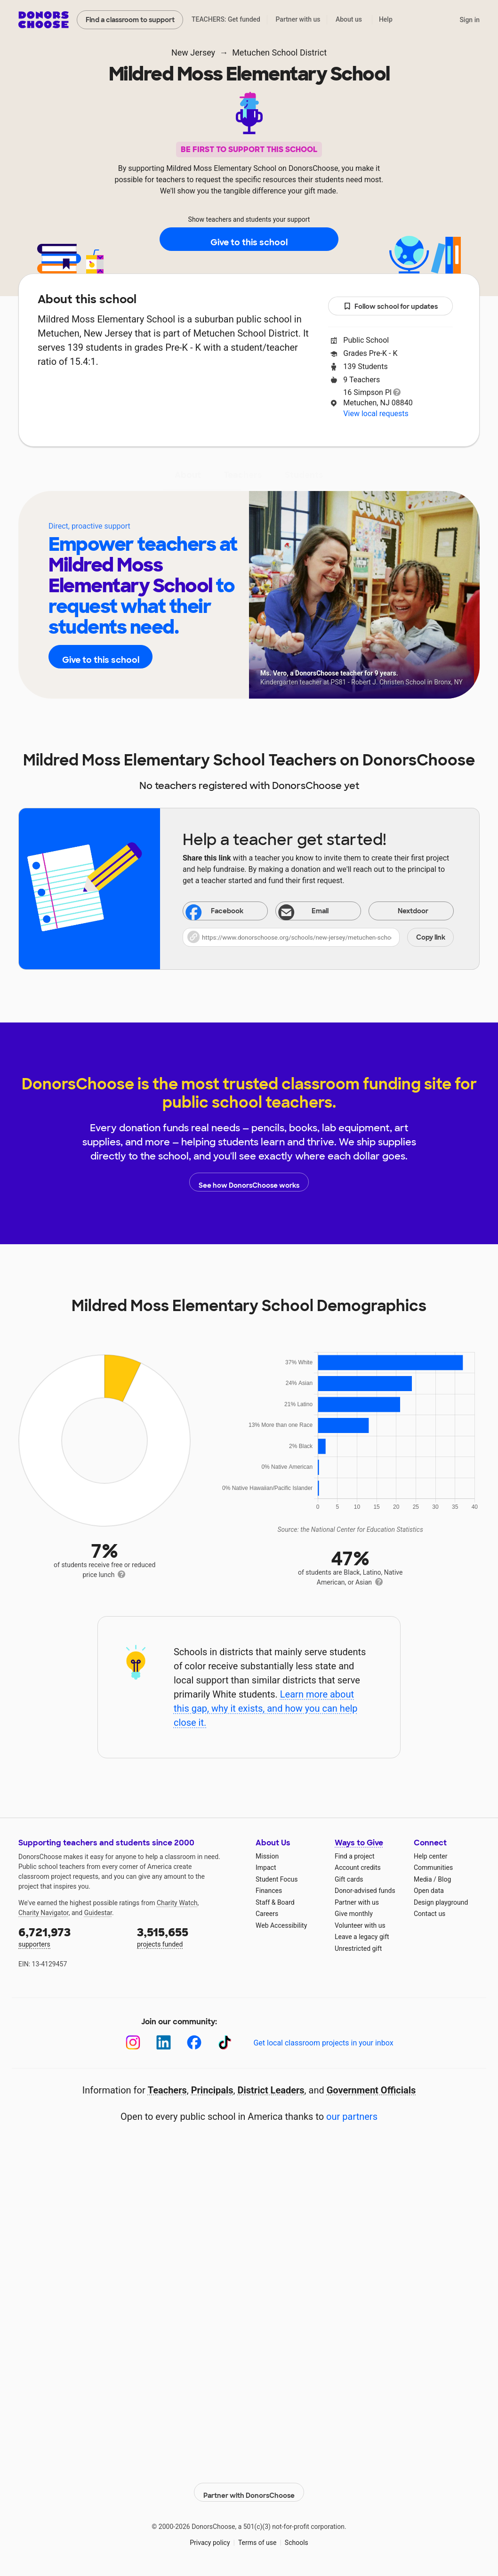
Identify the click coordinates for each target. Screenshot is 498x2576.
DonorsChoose (43, 19)
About (188, 475)
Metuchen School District (279, 52)
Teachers (243, 475)
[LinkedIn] (163, 2042)
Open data (429, 1890)
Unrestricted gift (358, 1948)
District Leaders (271, 2090)
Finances (269, 1890)
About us (349, 19)
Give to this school (249, 239)
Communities (433, 1867)
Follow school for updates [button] (390, 306)
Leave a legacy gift (362, 1936)
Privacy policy (210, 2538)
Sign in (469, 20)
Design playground (441, 1902)
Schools (296, 2538)
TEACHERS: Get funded (226, 19)
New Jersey (193, 52)
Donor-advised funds (365, 1890)
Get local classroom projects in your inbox (323, 2042)
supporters (71, 1936)
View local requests (375, 413)
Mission (267, 1856)
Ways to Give (359, 1843)
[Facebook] (194, 2042)
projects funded (189, 1936)
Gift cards (349, 1879)
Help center (430, 1856)
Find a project (354, 1856)
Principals (212, 2090)
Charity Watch (177, 1903)
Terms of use (257, 2538)
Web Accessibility (281, 1925)
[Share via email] (318, 911)
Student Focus (277, 1879)
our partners (352, 2116)
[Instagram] (133, 2042)
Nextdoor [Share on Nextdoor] (400, 911)
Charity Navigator (43, 1912)
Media (423, 1879)
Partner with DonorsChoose (249, 2488)
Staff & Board (275, 1902)
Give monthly (354, 1913)
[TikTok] (224, 2042)
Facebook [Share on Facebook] (215, 911)
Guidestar (98, 1912)
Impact (266, 1867)
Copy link (430, 937)
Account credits (358, 1867)
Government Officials (371, 2090)
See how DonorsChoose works (249, 1182)
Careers (267, 1913)
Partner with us (298, 19)
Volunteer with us (360, 1925)
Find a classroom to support (130, 20)
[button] (318, 937)
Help (386, 19)
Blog (444, 1879)
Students (304, 475)
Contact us (429, 1913)
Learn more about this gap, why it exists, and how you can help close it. (266, 1708)
